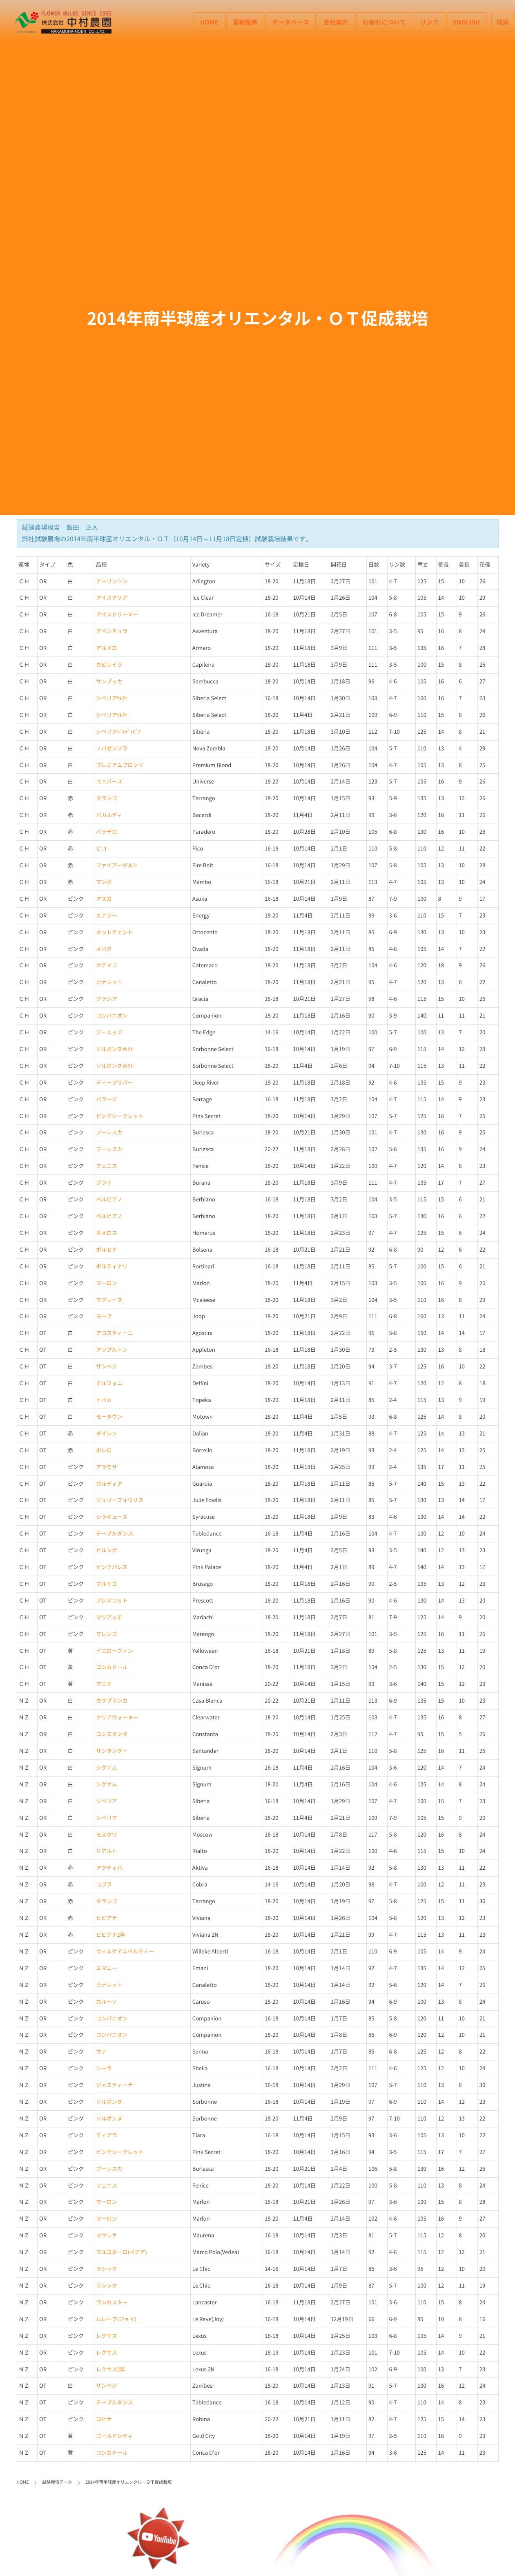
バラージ (106, 1099)
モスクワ (106, 1835)
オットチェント (114, 932)
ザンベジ (106, 1367)
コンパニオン (111, 1016)
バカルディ (109, 815)
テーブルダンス (114, 1534)
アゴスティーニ (114, 1333)
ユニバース (109, 782)
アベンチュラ (111, 631)
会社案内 (335, 22)
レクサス (106, 2336)
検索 (503, 22)
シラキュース (111, 1517)
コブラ (104, 1884)
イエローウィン (114, 1651)
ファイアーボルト (117, 865)
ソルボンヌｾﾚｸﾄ (114, 1049)
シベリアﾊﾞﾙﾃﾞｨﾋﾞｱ (118, 732)
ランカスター (111, 2302)
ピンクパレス (111, 1567)
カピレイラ (109, 665)
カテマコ (106, 965)
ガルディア (109, 1484)
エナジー (106, 916)
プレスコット (111, 1601)
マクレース (109, 1300)
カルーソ (106, 2002)
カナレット (109, 982)
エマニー (106, 1968)
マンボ (104, 882)
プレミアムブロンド (119, 765)
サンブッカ (109, 681)
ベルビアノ (109, 1199)
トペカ (104, 1400)
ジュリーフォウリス (119, 1500)
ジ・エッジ (109, 1032)
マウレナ (106, 2235)
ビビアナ (106, 1918)
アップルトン (111, 1350)
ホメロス (106, 1233)
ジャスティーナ (114, 2085)
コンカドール (111, 1667)
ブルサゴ (106, 1584)
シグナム (106, 1768)
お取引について (384, 22)
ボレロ (104, 1450)
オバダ (104, 949)
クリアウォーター (117, 1717)
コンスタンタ (111, 1734)
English (466, 22)
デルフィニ (109, 1383)
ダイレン (106, 1434)
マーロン (106, 1283)
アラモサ (106, 1467)
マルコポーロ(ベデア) (121, 2252)
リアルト (106, 1851)
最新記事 (245, 22)
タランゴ (106, 798)
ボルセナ (106, 1250)
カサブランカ (111, 1701)
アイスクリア (111, 598)
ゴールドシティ (114, 2436)
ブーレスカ (109, 1132)
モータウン (109, 1417)
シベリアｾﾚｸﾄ (111, 698)
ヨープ (104, 1316)
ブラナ (104, 1183)
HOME (209, 22)
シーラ (104, 2068)
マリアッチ (109, 1617)
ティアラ (106, 2135)
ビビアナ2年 (110, 1935)
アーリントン (111, 581)
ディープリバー (114, 1083)
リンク (429, 22)
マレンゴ (106, 1634)
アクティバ (109, 1868)
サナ (101, 2052)
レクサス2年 (110, 2369)
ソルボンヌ (109, 2102)
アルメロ (106, 648)
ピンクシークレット (119, 1116)
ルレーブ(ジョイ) (116, 2319)
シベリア (106, 1801)
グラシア (106, 999)
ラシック (106, 2269)
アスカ (104, 899)
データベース (290, 22)
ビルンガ (106, 1550)
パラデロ (106, 832)
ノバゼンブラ (111, 748)
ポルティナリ (111, 1266)
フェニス (106, 1166)
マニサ (104, 1684)
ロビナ (104, 2419)
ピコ (101, 849)
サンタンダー (111, 1751)
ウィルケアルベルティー (125, 1951)
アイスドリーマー (117, 614)
